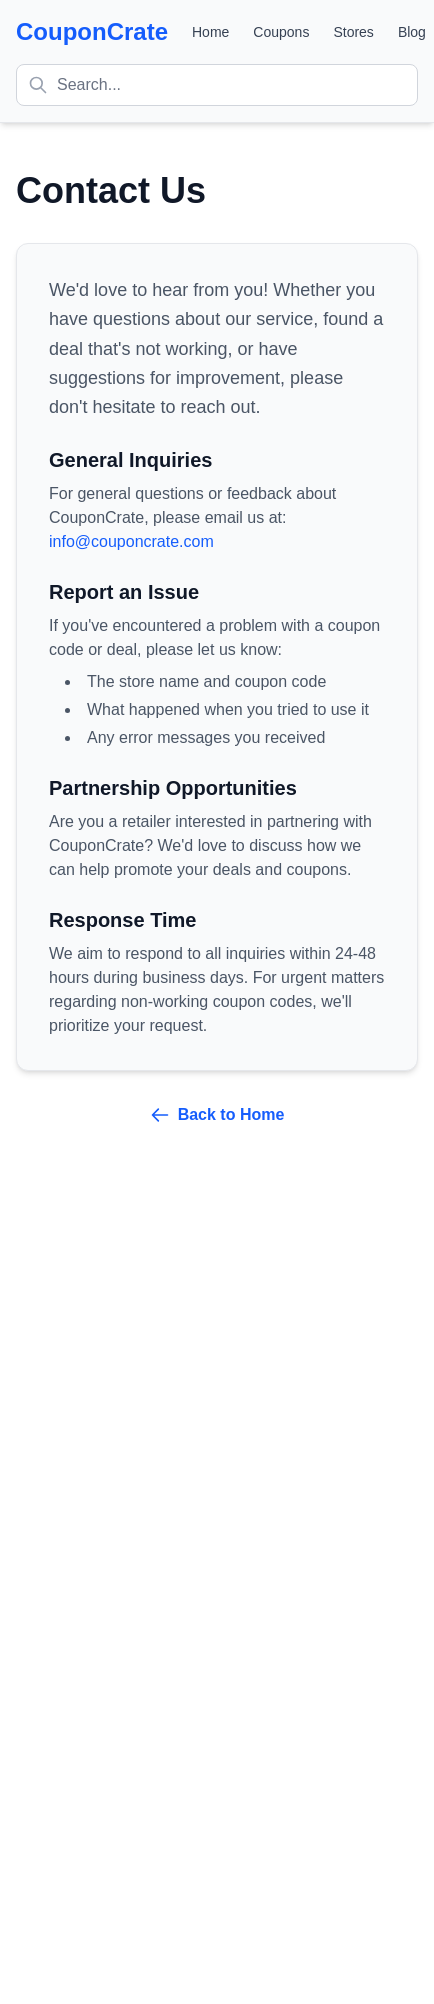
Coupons (281, 32)
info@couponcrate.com (131, 541)
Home (210, 32)
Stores (353, 32)
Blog (412, 32)
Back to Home (217, 1115)
